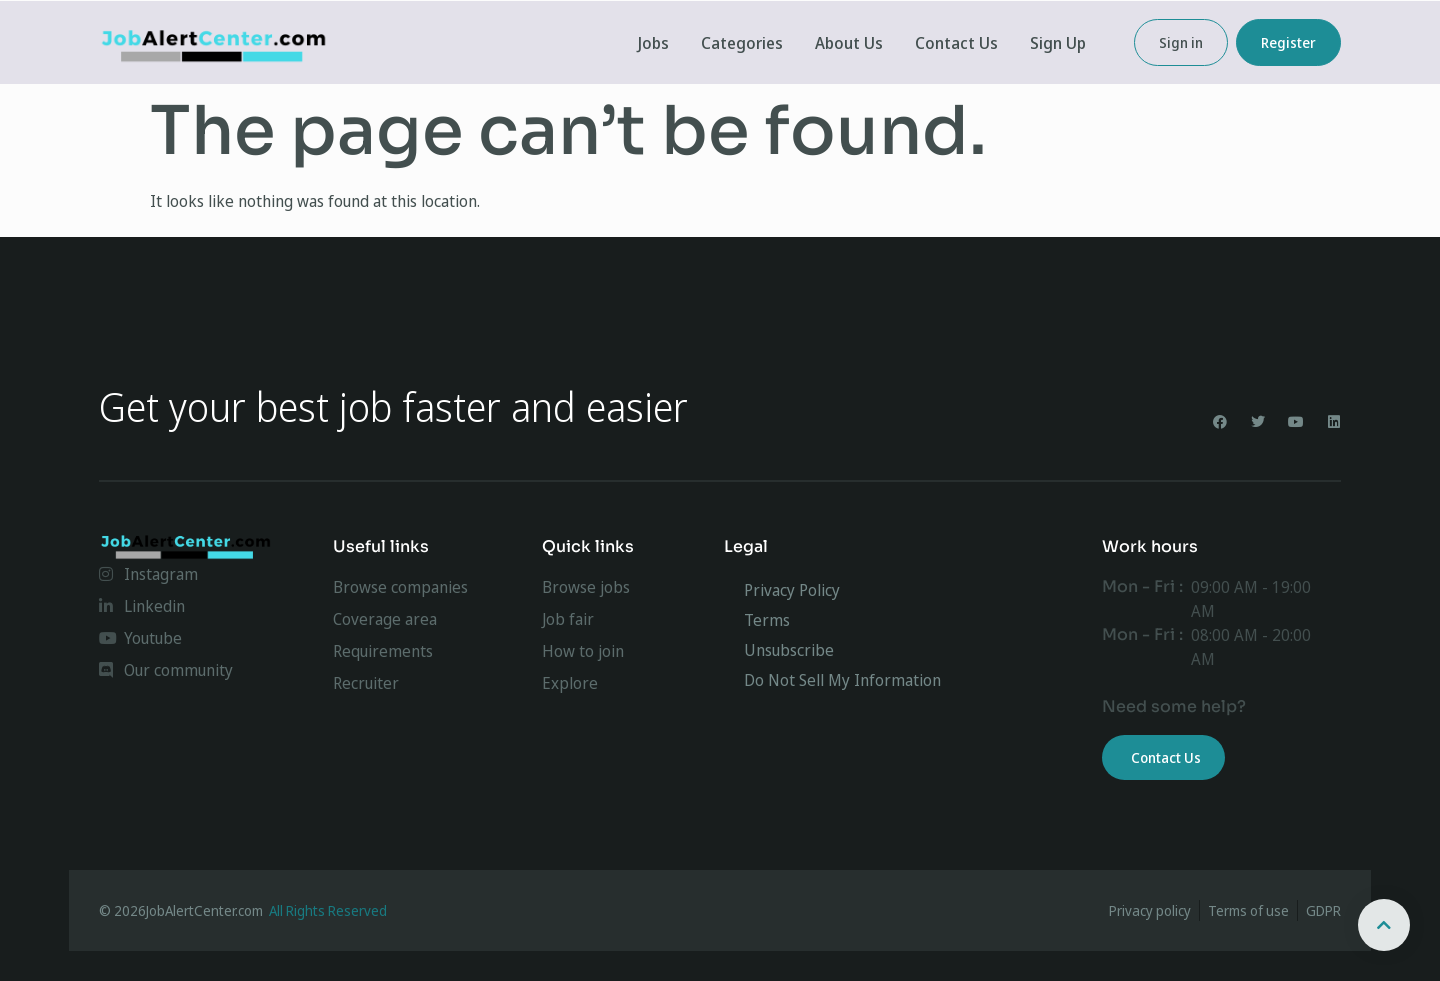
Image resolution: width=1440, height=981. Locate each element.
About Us (849, 43)
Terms (767, 620)
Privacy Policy (792, 590)
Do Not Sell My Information (842, 680)
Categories (742, 43)
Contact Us (956, 43)
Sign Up (1058, 43)
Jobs (653, 43)
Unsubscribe (789, 650)
